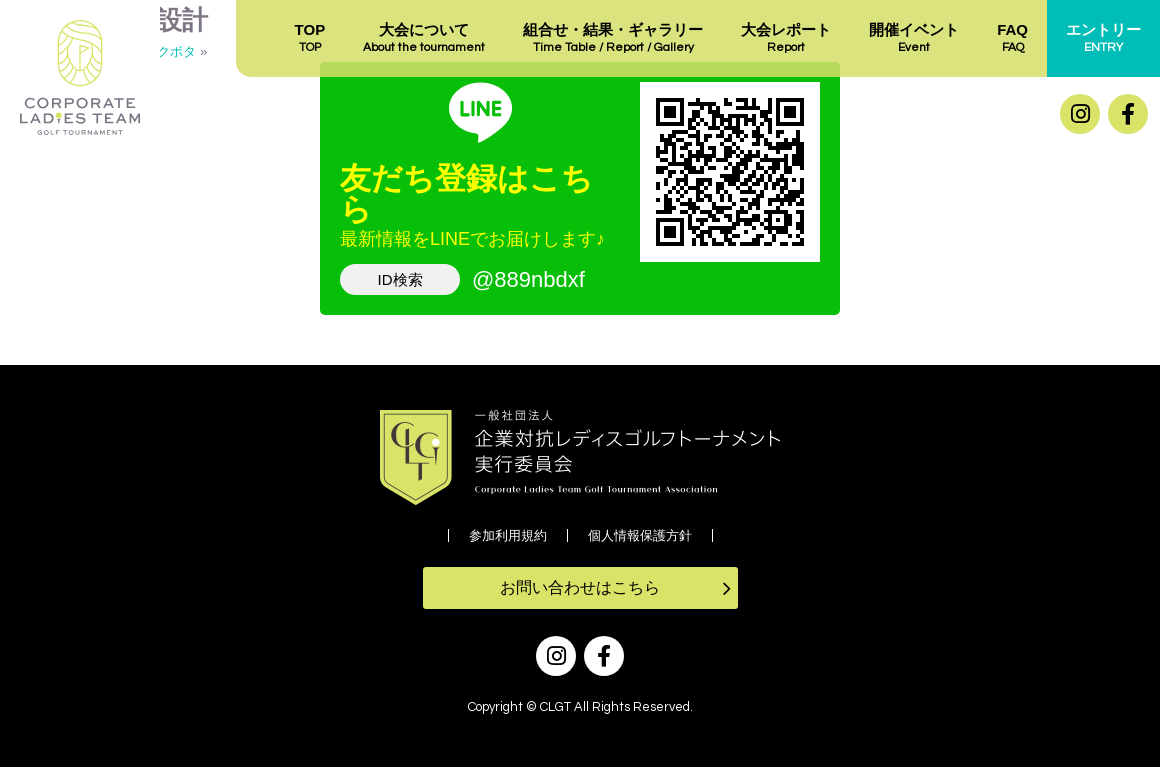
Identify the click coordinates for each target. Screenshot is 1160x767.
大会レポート (786, 39)
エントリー (1103, 39)
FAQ (1012, 39)
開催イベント (914, 39)
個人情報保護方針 (640, 535)
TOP (310, 39)
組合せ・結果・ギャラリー (613, 39)
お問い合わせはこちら (580, 587)
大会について (424, 39)
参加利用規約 (508, 535)
